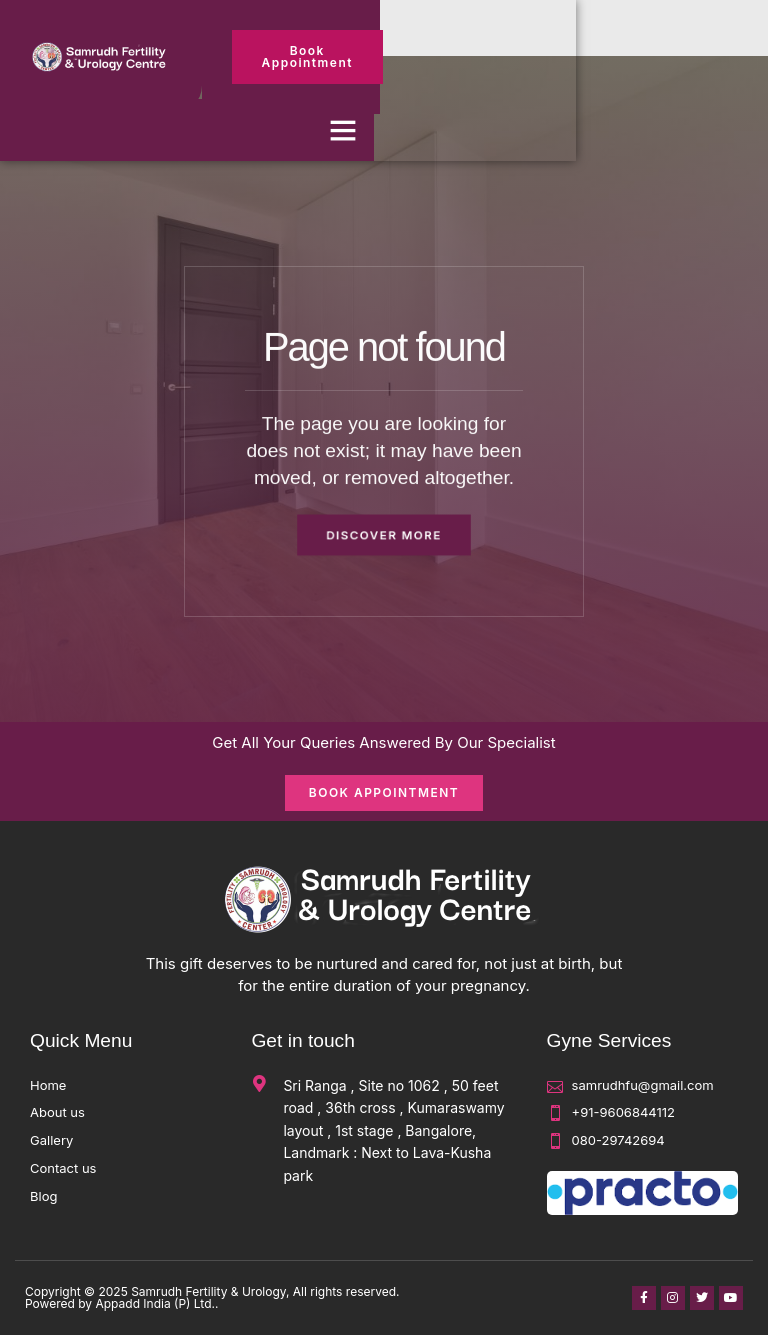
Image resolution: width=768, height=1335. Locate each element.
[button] (343, 130)
